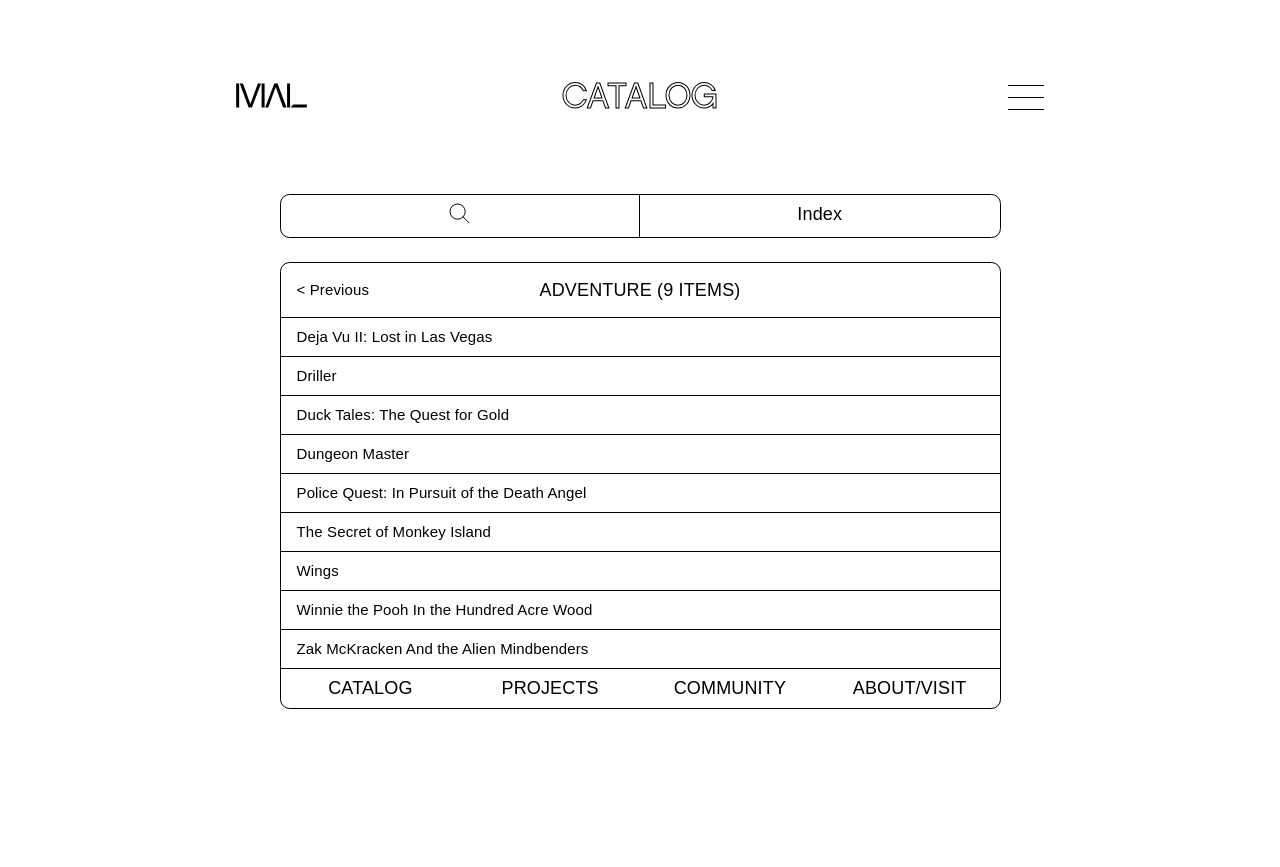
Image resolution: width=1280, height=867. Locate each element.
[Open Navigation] (1026, 97)
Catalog (370, 688)
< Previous (333, 289)
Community (730, 688)
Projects (550, 688)
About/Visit (910, 688)
